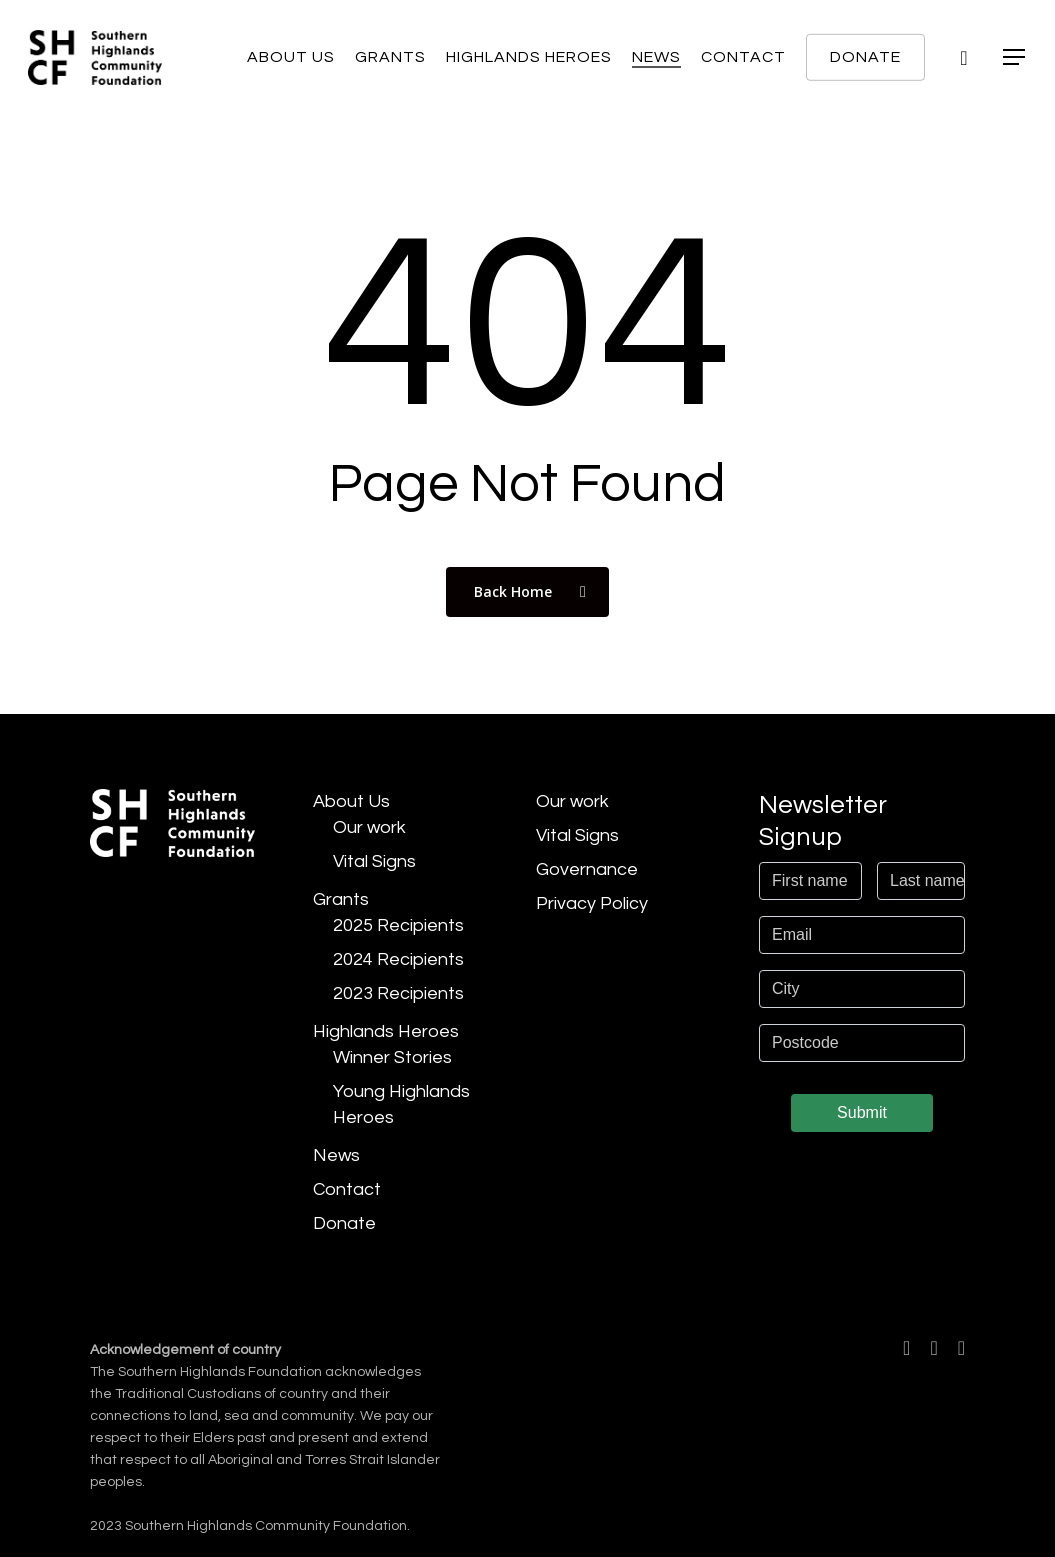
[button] (1015, 57)
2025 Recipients (398, 925)
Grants (341, 899)
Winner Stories (392, 1057)
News (336, 1155)
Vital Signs (374, 861)
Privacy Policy (592, 903)
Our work (369, 827)
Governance (587, 869)
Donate (344, 1223)
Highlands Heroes (386, 1031)
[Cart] (964, 58)
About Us (351, 801)
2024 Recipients (398, 959)
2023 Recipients (398, 993)
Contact (347, 1189)
